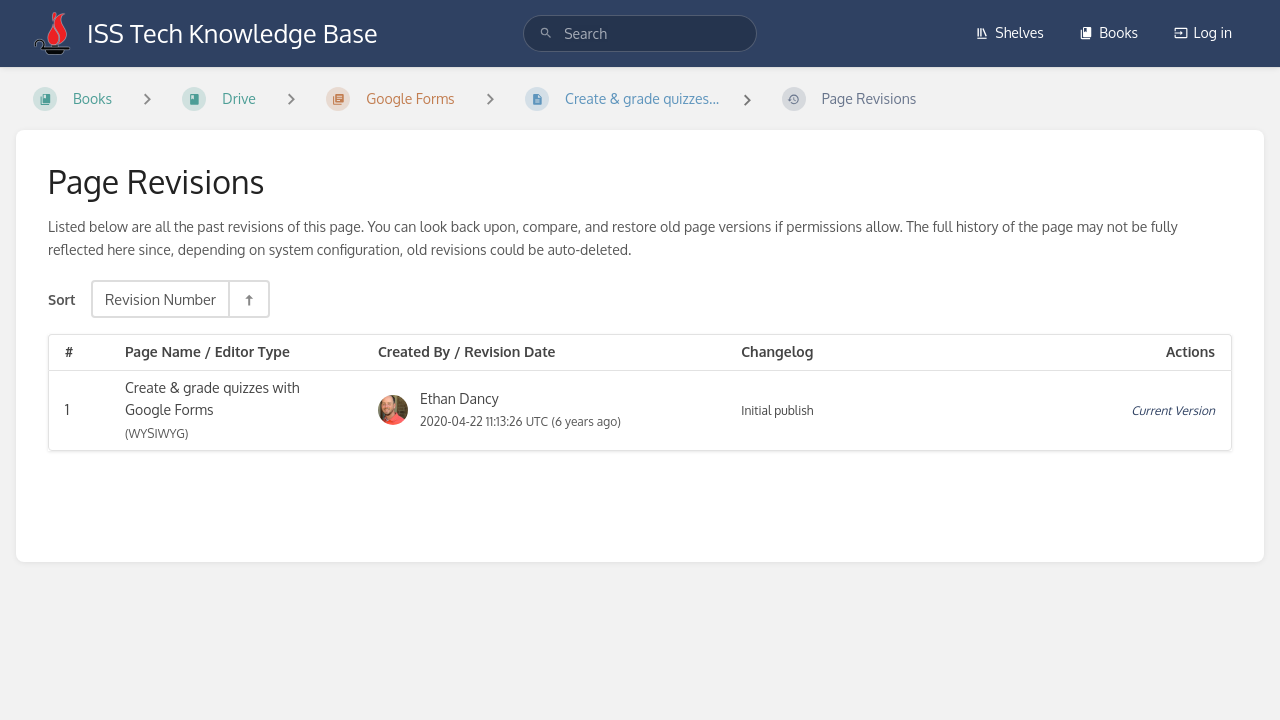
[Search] (546, 33)
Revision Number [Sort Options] (160, 299)
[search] (640, 33)
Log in (1203, 32)
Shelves (1009, 32)
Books (1108, 32)
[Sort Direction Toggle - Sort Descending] (248, 299)
